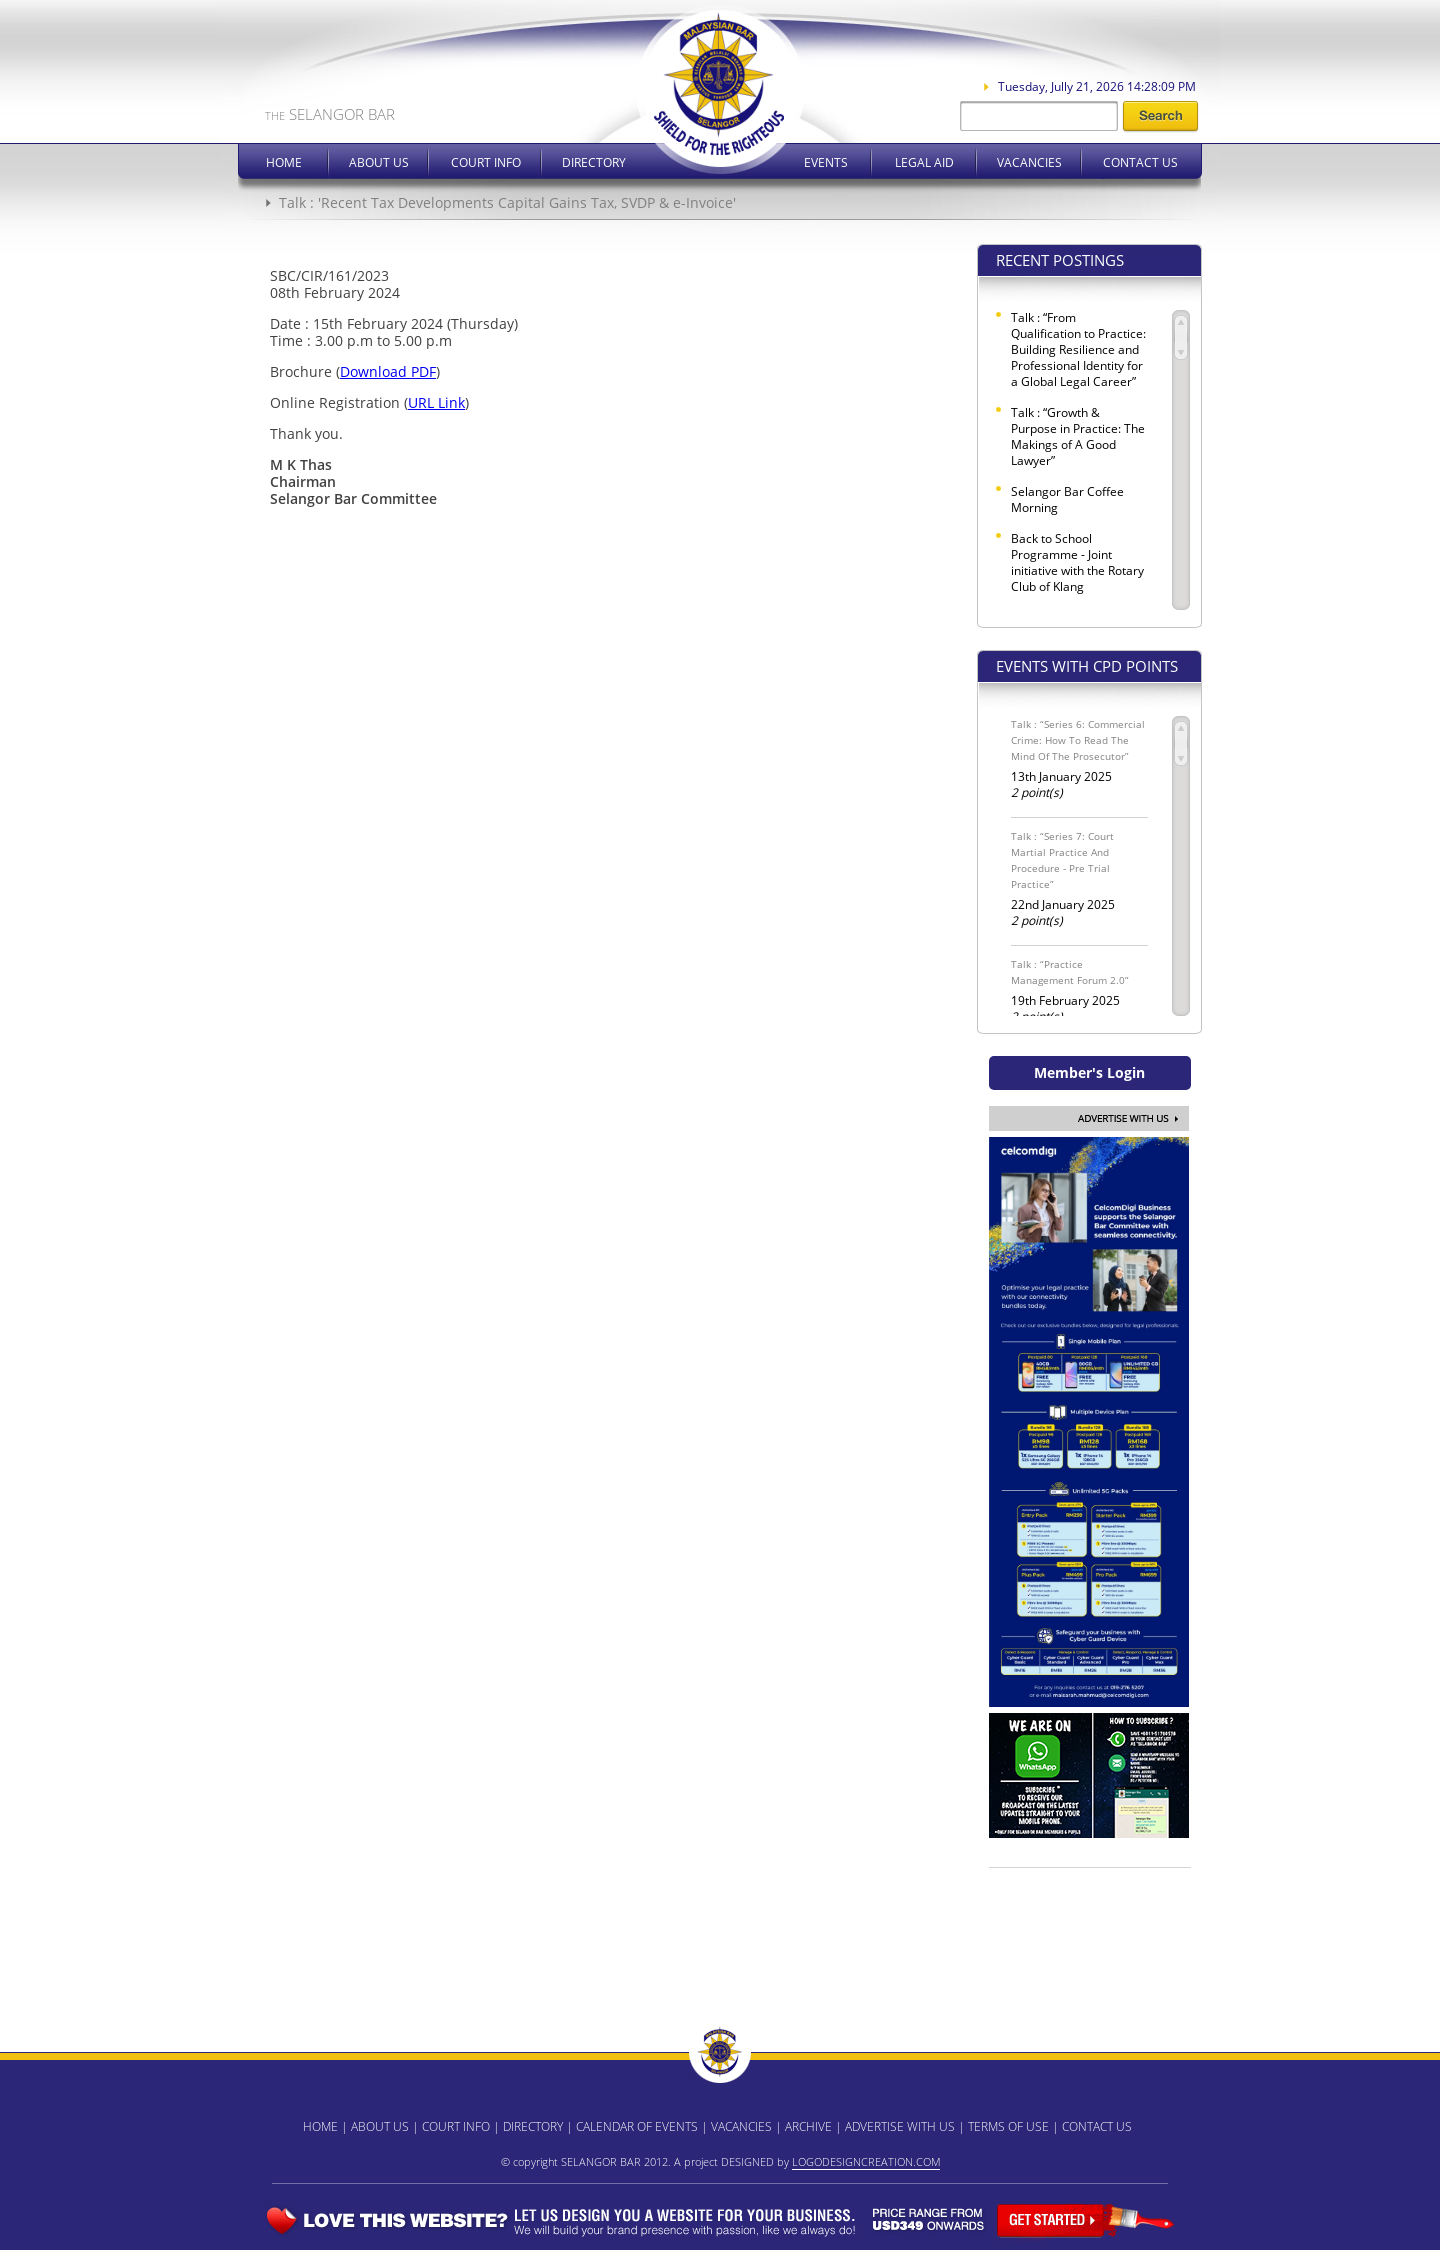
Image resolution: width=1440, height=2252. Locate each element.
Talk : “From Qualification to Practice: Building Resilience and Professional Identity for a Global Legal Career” (1078, 350)
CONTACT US (1097, 2127)
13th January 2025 (1079, 758)
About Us (379, 162)
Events (826, 162)
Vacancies (1029, 162)
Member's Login (1089, 1072)
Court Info (486, 162)
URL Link (436, 402)
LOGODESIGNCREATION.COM (866, 2161)
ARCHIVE (808, 2127)
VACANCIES (741, 2127)
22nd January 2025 (1079, 878)
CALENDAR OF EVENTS (637, 2127)
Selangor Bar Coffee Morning (1067, 500)
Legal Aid (924, 162)
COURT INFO (456, 2127)
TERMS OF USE (1008, 2127)
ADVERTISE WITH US (900, 2127)
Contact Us (1140, 162)
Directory (594, 162)
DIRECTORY (533, 2127)
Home (284, 162)
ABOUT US (380, 2127)
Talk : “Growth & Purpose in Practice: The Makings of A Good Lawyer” (1078, 437)
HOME (320, 2127)
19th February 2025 (1079, 990)
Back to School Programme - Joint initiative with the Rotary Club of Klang (1077, 563)
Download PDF (388, 371)
